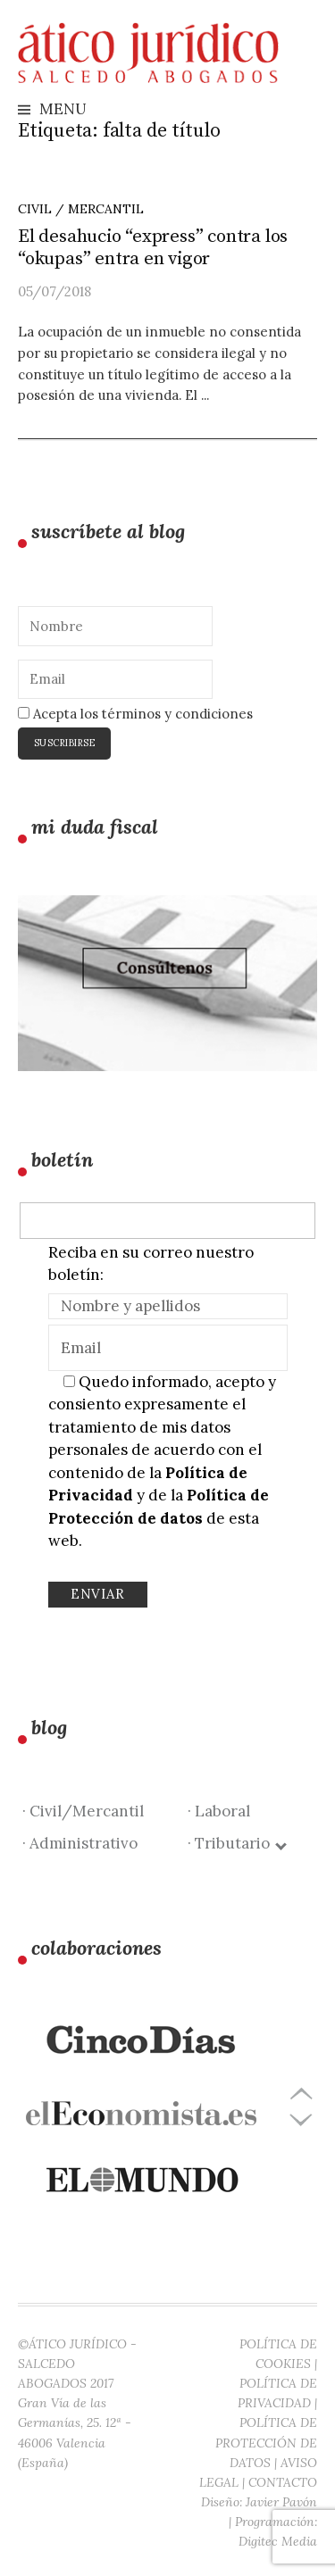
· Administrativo (80, 1843)
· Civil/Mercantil (83, 1811)
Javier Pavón (281, 2502)
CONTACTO (282, 2482)
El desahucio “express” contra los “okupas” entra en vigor (153, 247)
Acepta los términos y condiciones (135, 713)
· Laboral (219, 1811)
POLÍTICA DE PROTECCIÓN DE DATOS (266, 2442)
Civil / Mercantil (81, 209)
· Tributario (236, 1843)
